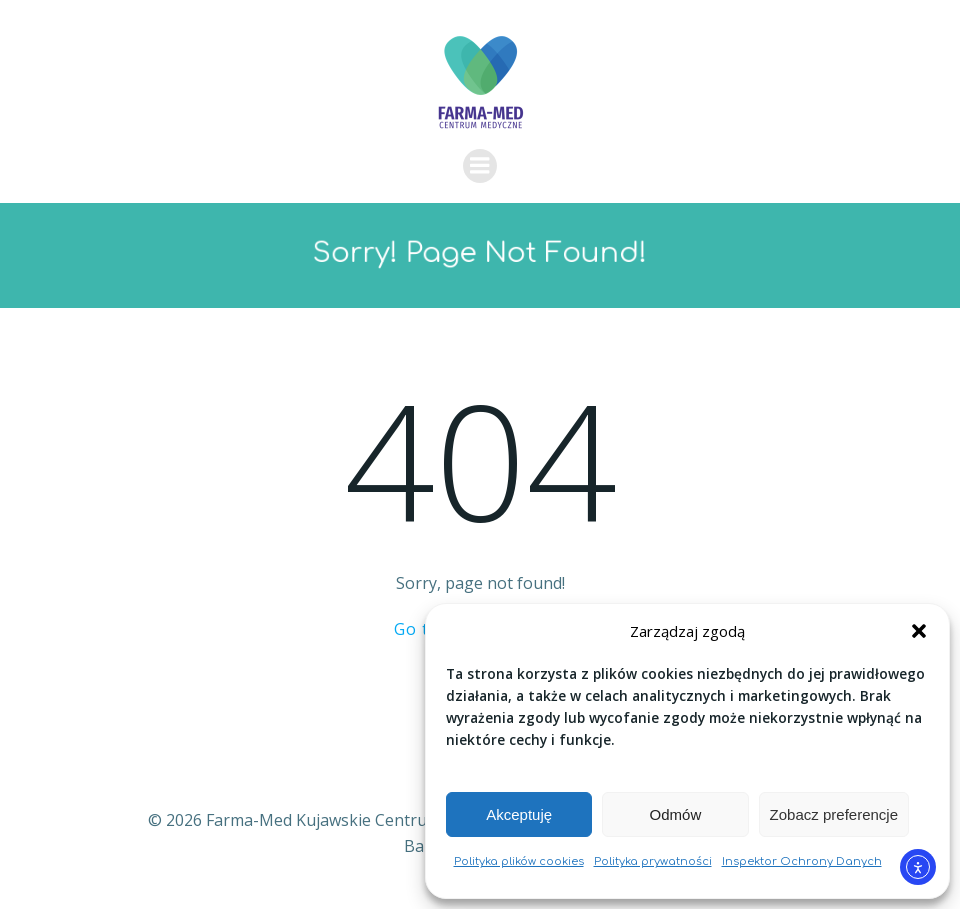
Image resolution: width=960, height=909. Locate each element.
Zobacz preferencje (834, 814)
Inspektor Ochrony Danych (802, 861)
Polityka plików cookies (519, 861)
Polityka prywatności (653, 861)
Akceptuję (519, 814)
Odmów (676, 814)
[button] (919, 631)
